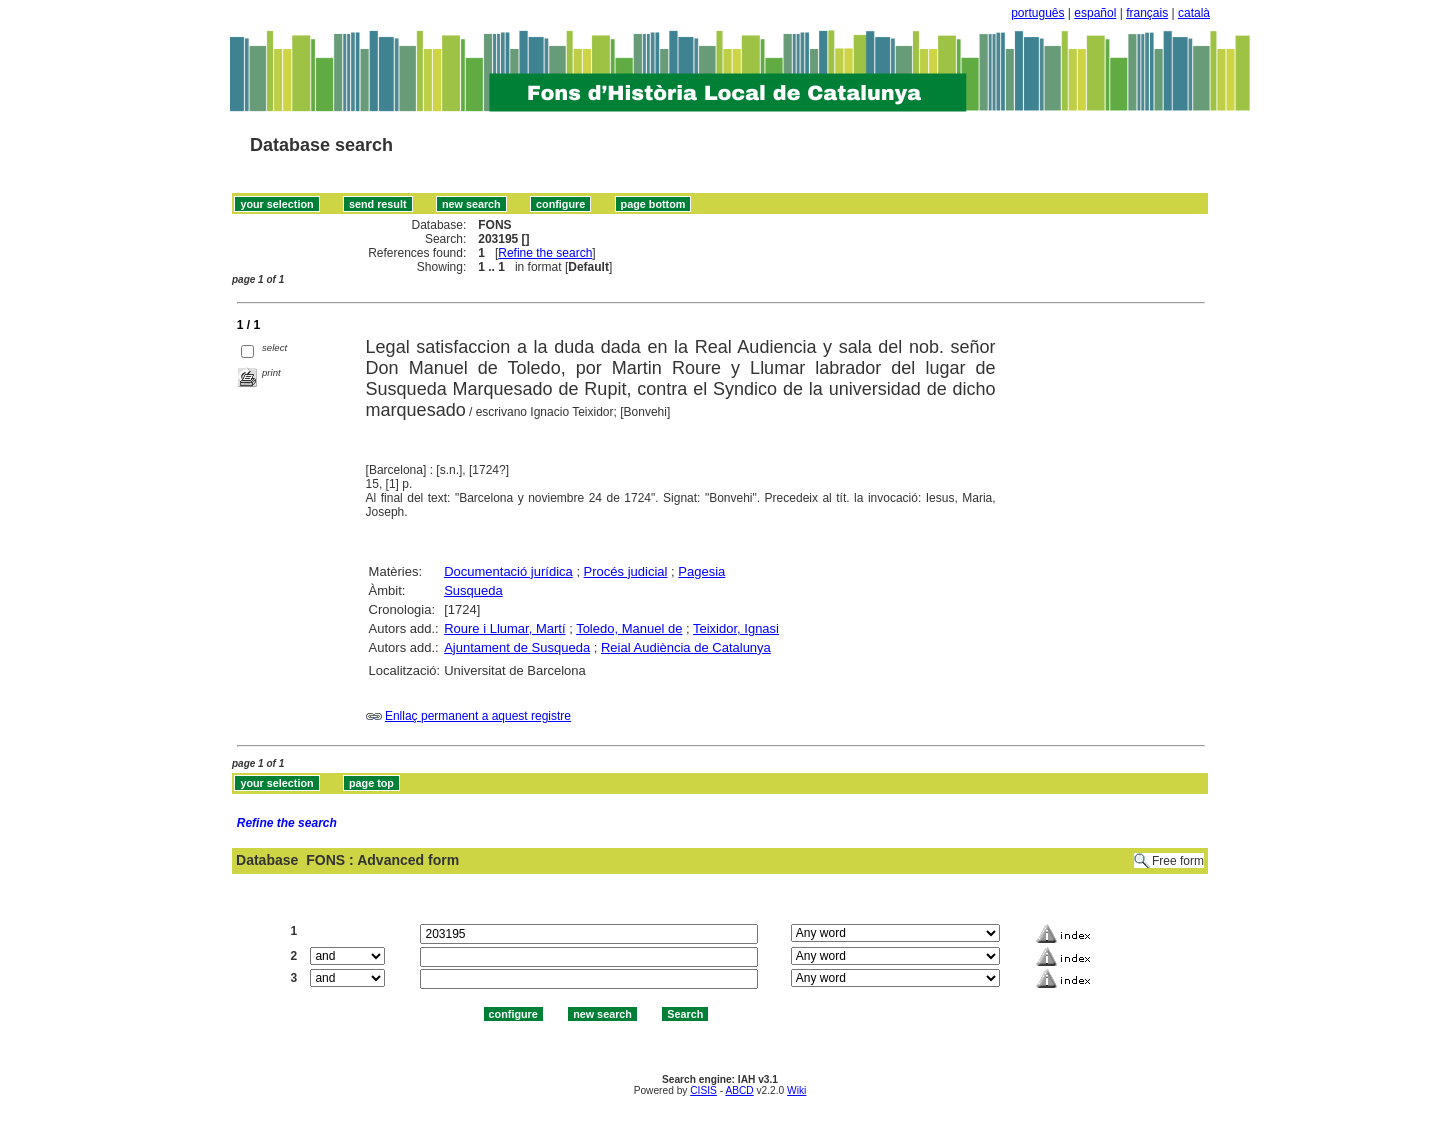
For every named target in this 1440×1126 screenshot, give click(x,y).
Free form (1178, 861)
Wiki (796, 1090)
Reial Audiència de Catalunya (686, 647)
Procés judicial (626, 571)
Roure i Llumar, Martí (504, 628)
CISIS (703, 1090)
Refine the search (545, 253)
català (1194, 13)
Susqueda (473, 590)
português (1037, 13)
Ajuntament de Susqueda (517, 647)
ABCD (739, 1090)
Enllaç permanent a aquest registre (478, 716)
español (1095, 13)
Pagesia (701, 571)
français (1147, 13)
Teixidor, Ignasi (736, 628)
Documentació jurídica (508, 571)
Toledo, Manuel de (629, 628)
